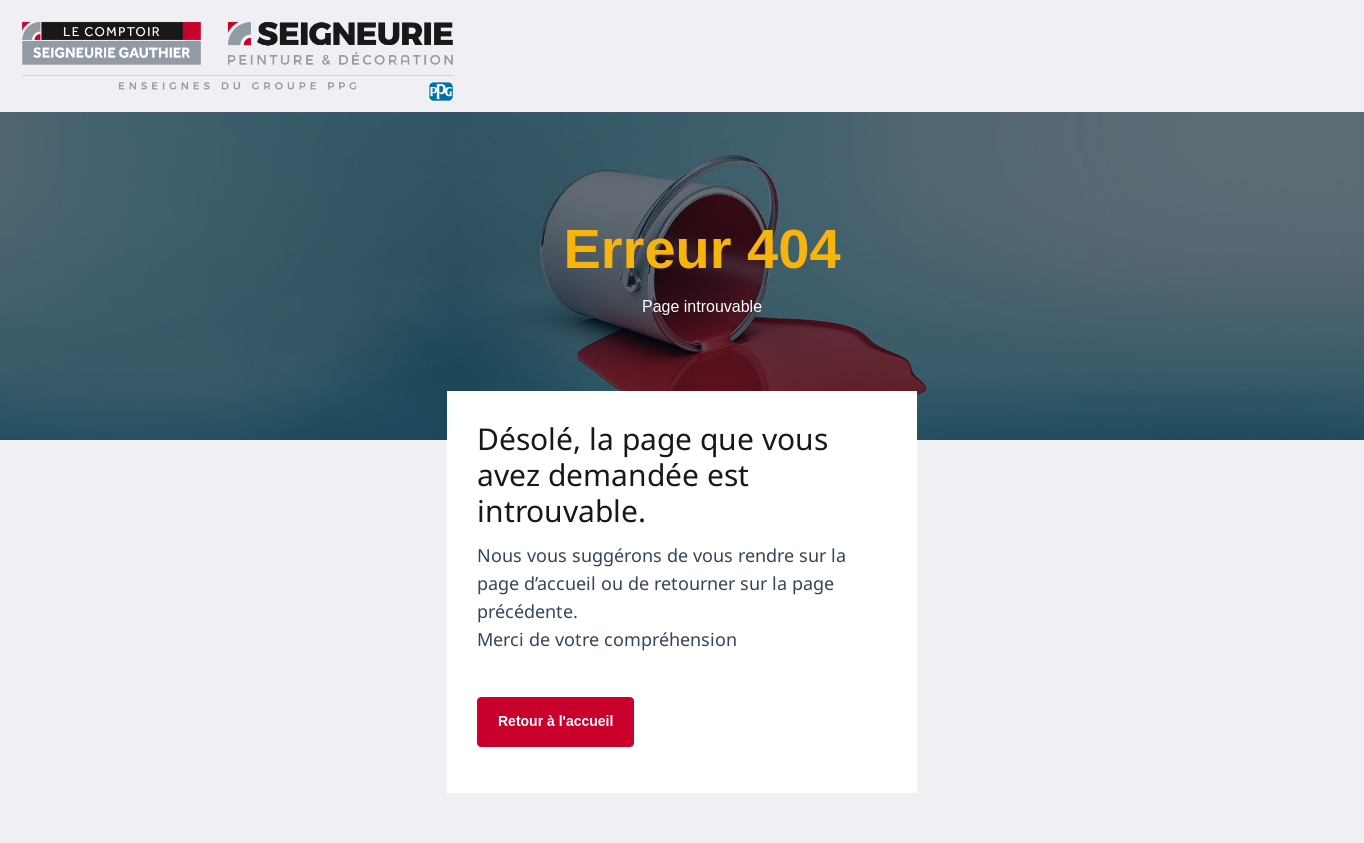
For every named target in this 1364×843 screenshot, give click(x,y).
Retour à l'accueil (555, 721)
